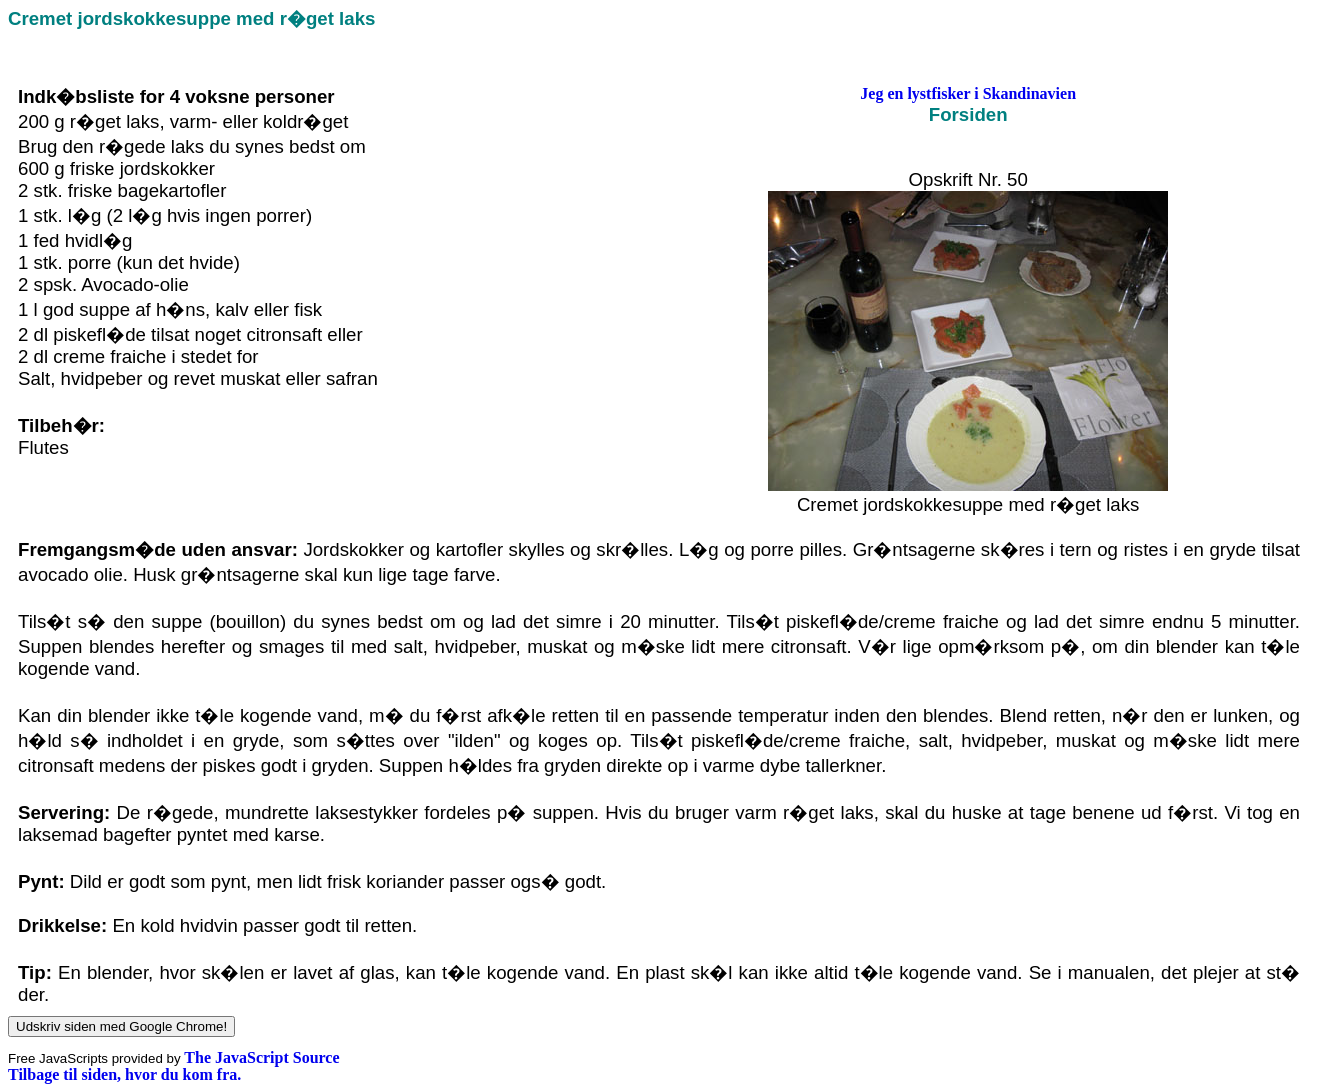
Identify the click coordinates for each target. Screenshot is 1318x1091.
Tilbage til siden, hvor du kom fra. (124, 1074)
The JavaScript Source (261, 1057)
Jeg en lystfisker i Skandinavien (968, 93)
